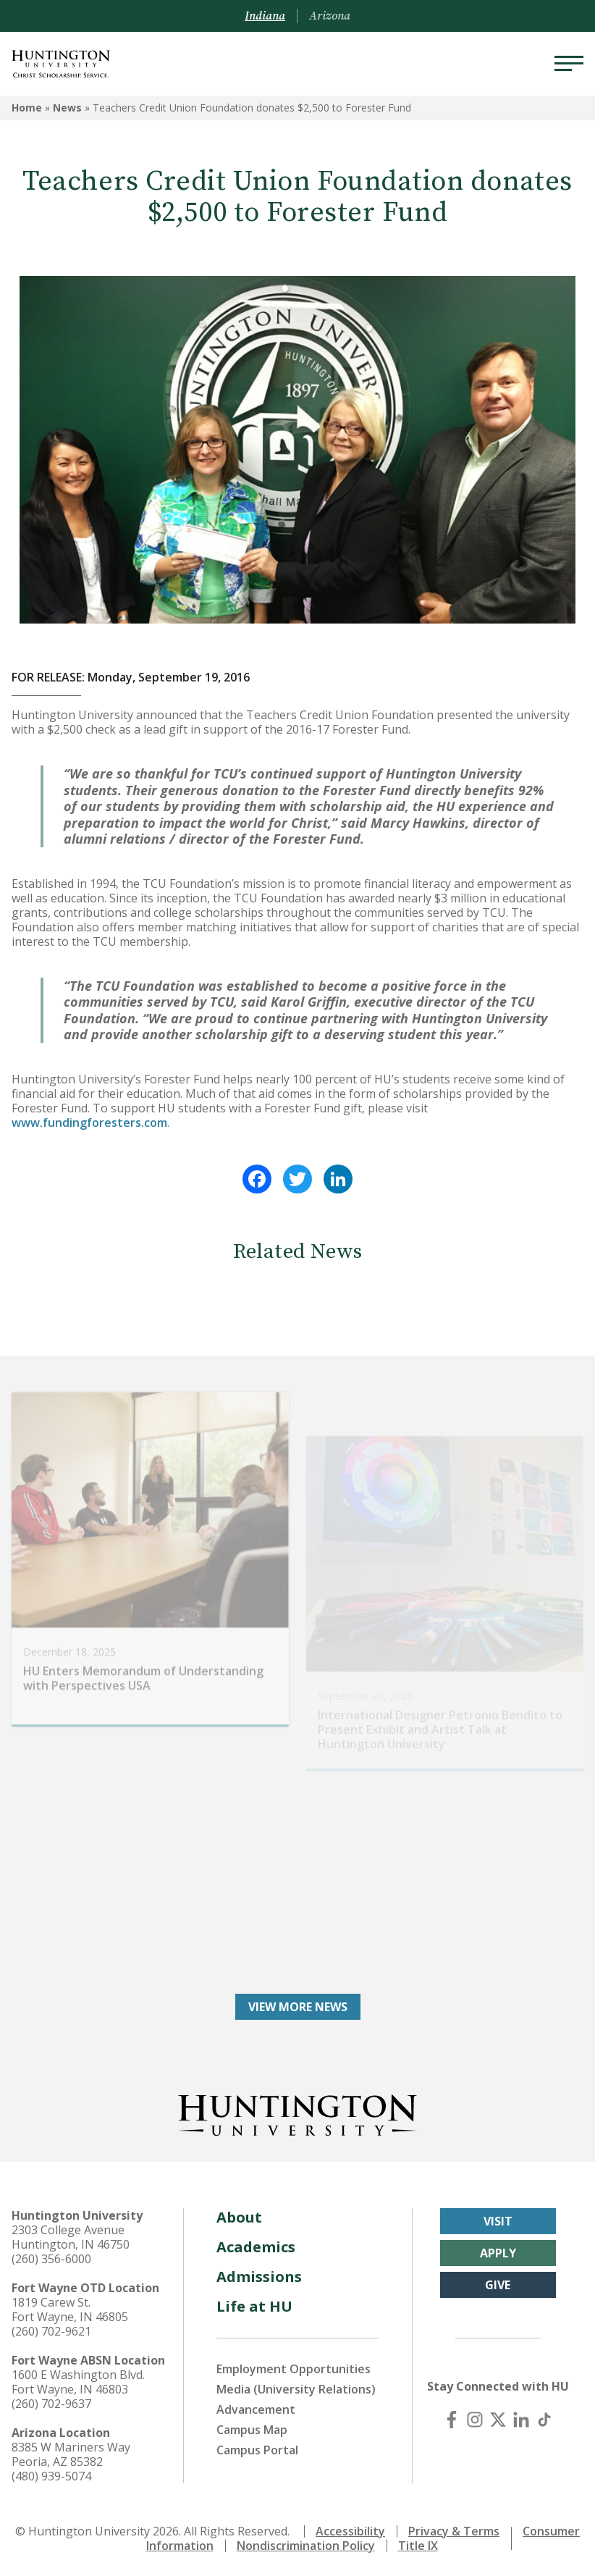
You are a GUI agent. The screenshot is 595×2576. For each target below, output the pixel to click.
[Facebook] (451, 2419)
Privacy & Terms (453, 2531)
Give (497, 2285)
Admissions (259, 2276)
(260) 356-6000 (51, 2259)
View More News (297, 2007)
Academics (255, 2247)
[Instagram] (475, 2419)
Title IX (418, 2546)
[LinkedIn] (521, 2419)
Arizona (329, 16)
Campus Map (251, 2430)
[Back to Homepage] (297, 2112)
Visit (498, 2221)
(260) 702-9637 (51, 2404)
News (67, 107)
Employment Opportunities (293, 2369)
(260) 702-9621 (51, 2331)
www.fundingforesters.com (89, 1122)
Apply (498, 2253)
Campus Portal (257, 2450)
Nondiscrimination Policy (306, 2546)
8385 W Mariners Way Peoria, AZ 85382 (71, 2454)
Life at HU (254, 2306)
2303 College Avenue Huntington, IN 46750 (71, 2237)
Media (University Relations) (296, 2389)
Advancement (255, 2409)
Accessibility (350, 2531)
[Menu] (569, 64)
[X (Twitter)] (498, 2419)
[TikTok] (544, 2419)
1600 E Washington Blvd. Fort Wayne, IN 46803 (78, 2382)
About (239, 2217)
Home (27, 107)
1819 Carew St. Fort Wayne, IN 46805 (70, 2309)
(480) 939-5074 (51, 2476)
